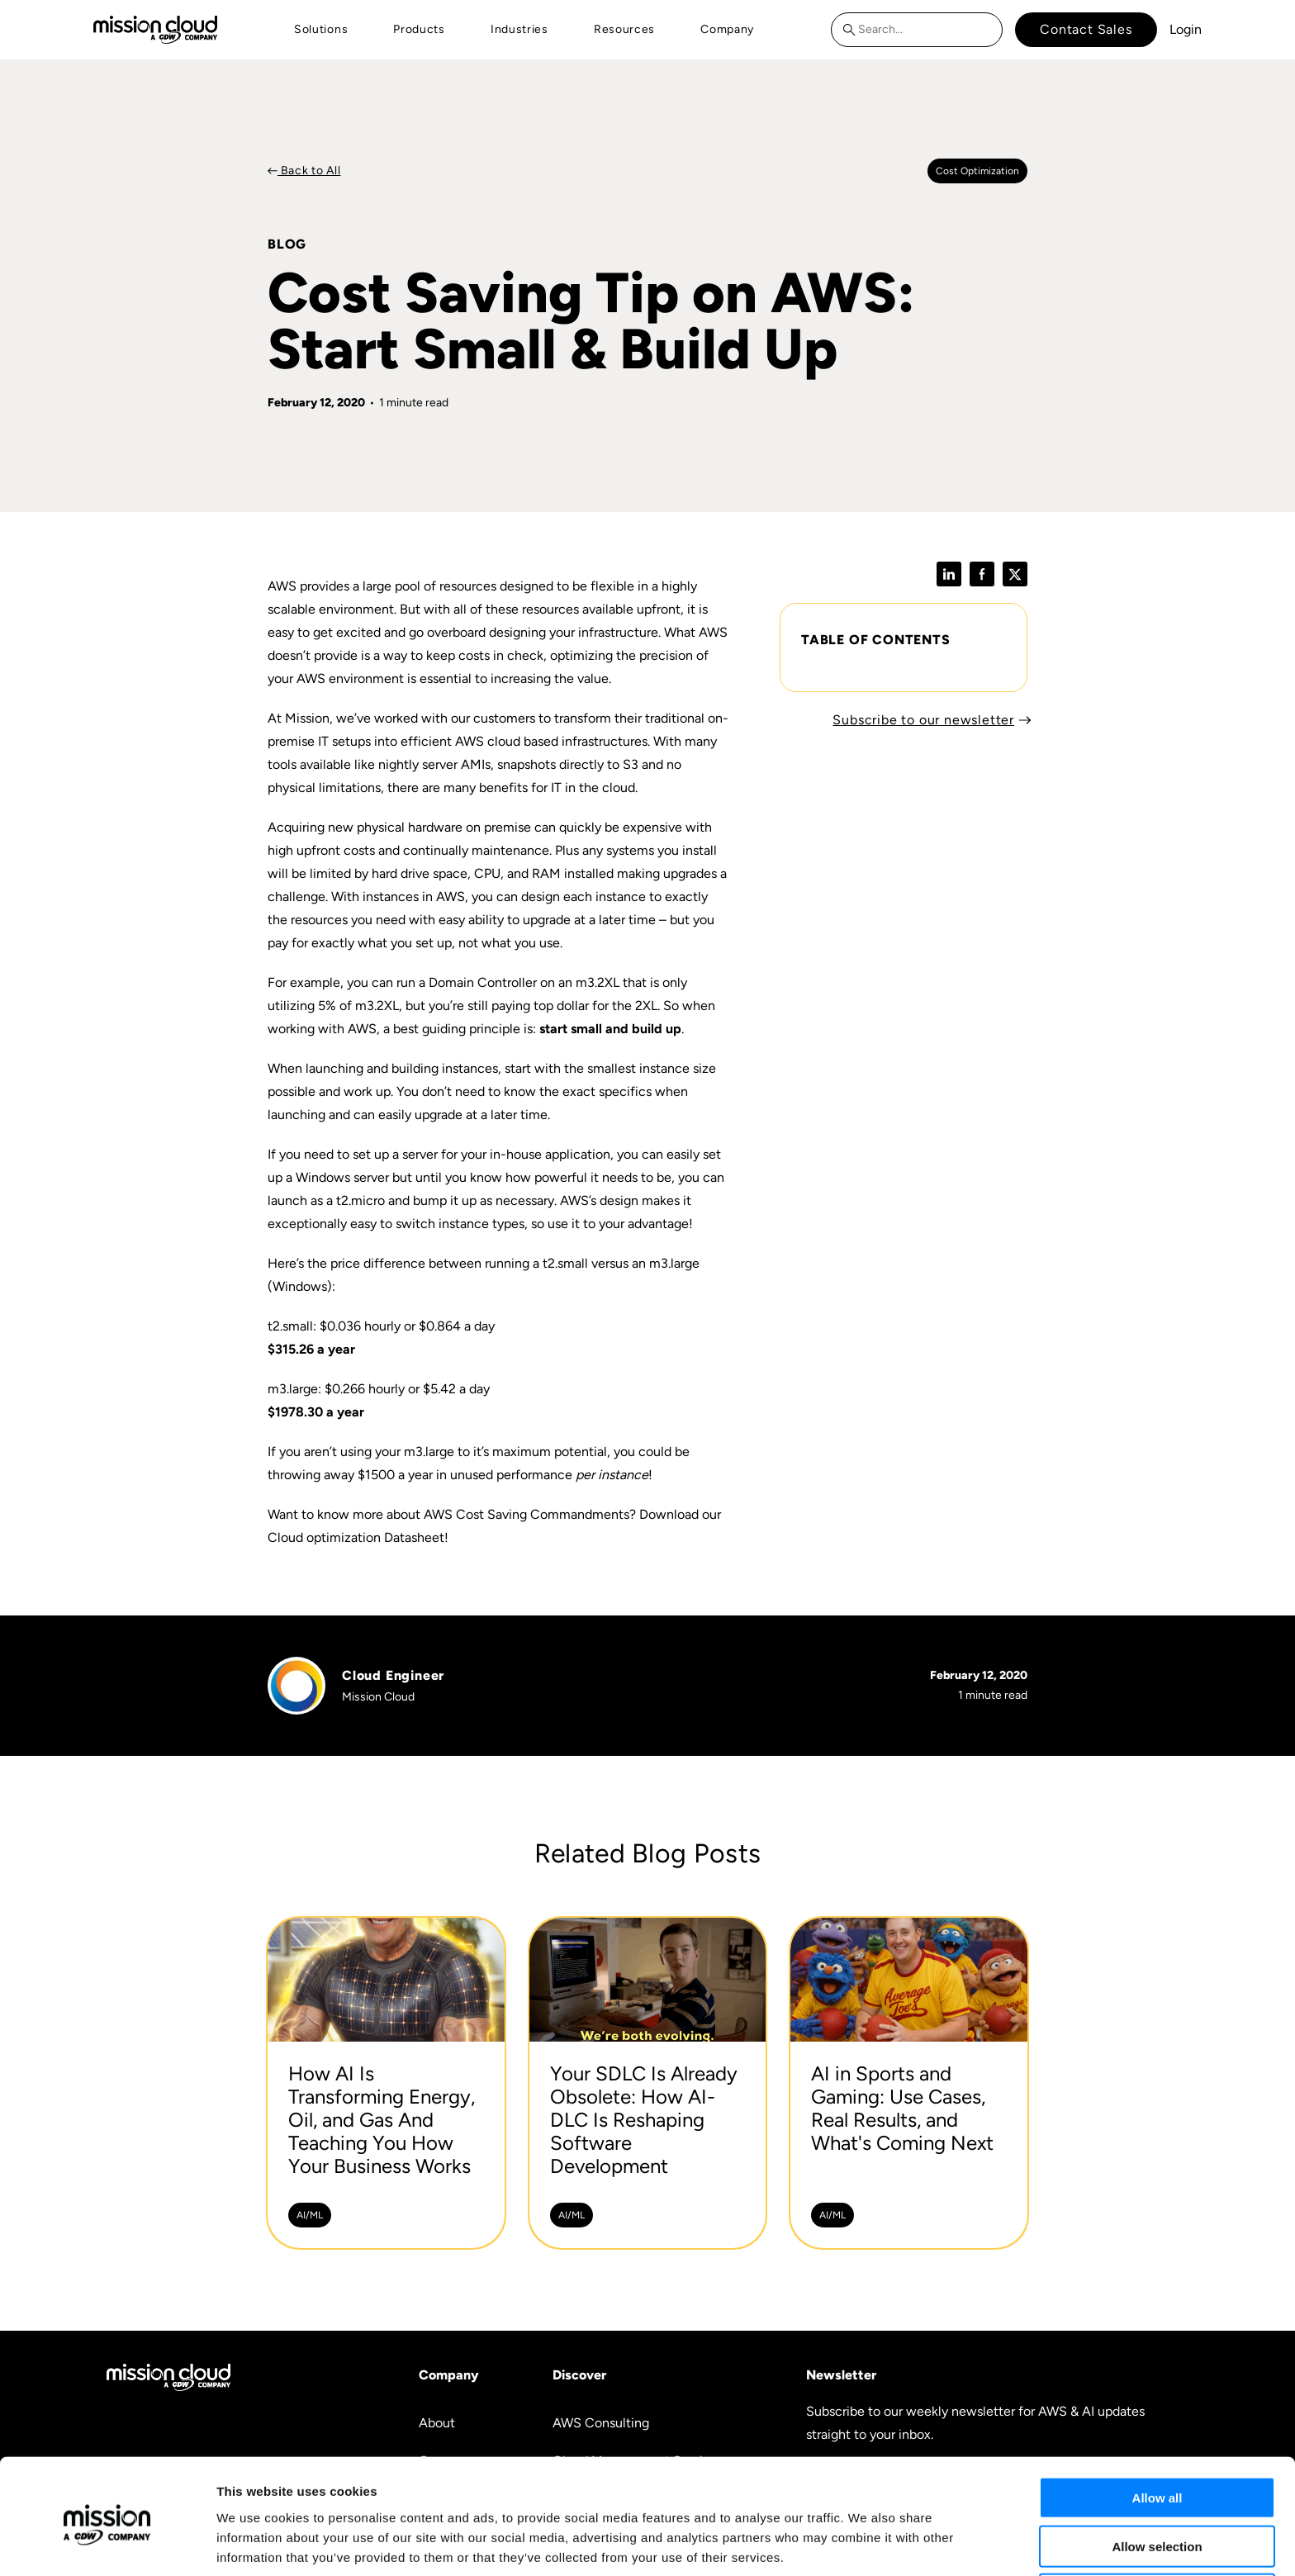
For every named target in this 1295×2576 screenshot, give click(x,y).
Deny (1157, 2528)
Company (727, 29)
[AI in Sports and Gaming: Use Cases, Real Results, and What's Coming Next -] (908, 2083)
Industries (519, 29)
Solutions (321, 29)
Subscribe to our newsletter (923, 720)
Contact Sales (1085, 29)
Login (1185, 29)
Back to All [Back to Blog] (309, 171)
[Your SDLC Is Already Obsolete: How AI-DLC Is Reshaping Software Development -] (647, 2083)
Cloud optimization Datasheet (356, 1537)
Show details (866, 2543)
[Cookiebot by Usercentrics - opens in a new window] (107, 2543)
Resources (624, 29)
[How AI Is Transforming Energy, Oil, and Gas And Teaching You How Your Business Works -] (386, 2083)
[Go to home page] (155, 29)
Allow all (1157, 2431)
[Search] (853, 29)
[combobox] (917, 29)
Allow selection (1157, 2480)
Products (419, 29)
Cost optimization (977, 171)
